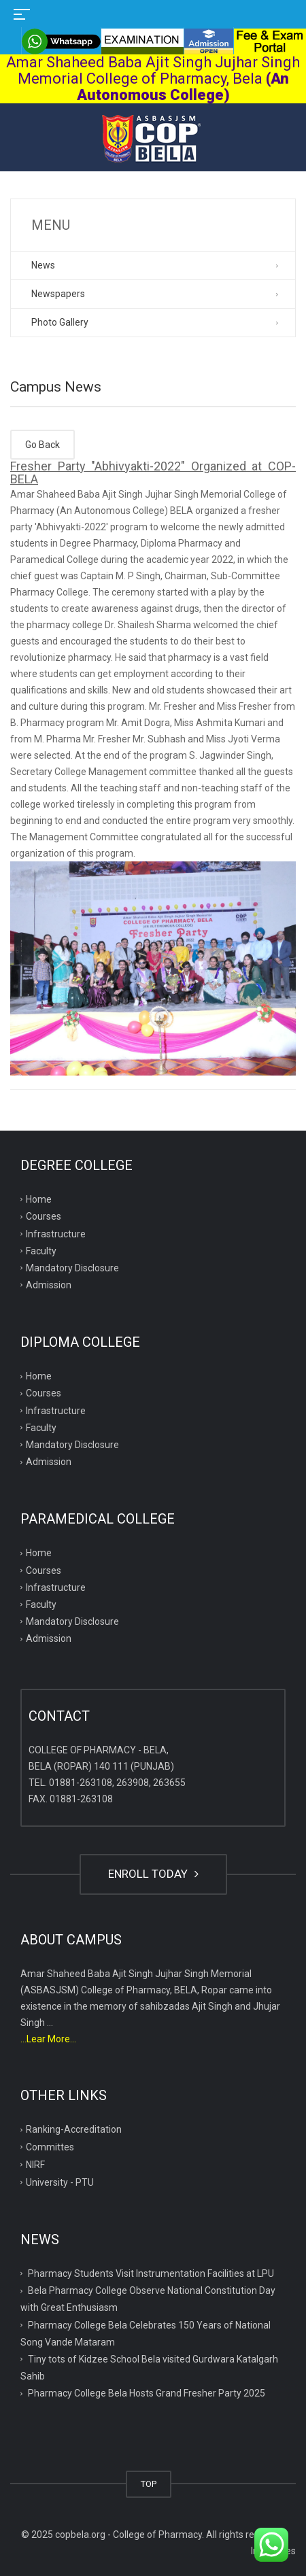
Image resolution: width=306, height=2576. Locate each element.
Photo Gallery (59, 322)
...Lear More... (48, 2038)
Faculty (41, 1251)
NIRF (35, 2164)
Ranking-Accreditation (74, 2129)
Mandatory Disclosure (72, 1268)
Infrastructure (56, 1234)
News (43, 265)
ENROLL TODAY (153, 1874)
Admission (48, 1285)
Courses (43, 1216)
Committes (50, 2147)
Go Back (42, 444)
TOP (148, 2484)
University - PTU (60, 2182)
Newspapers (58, 293)
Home (39, 1199)
